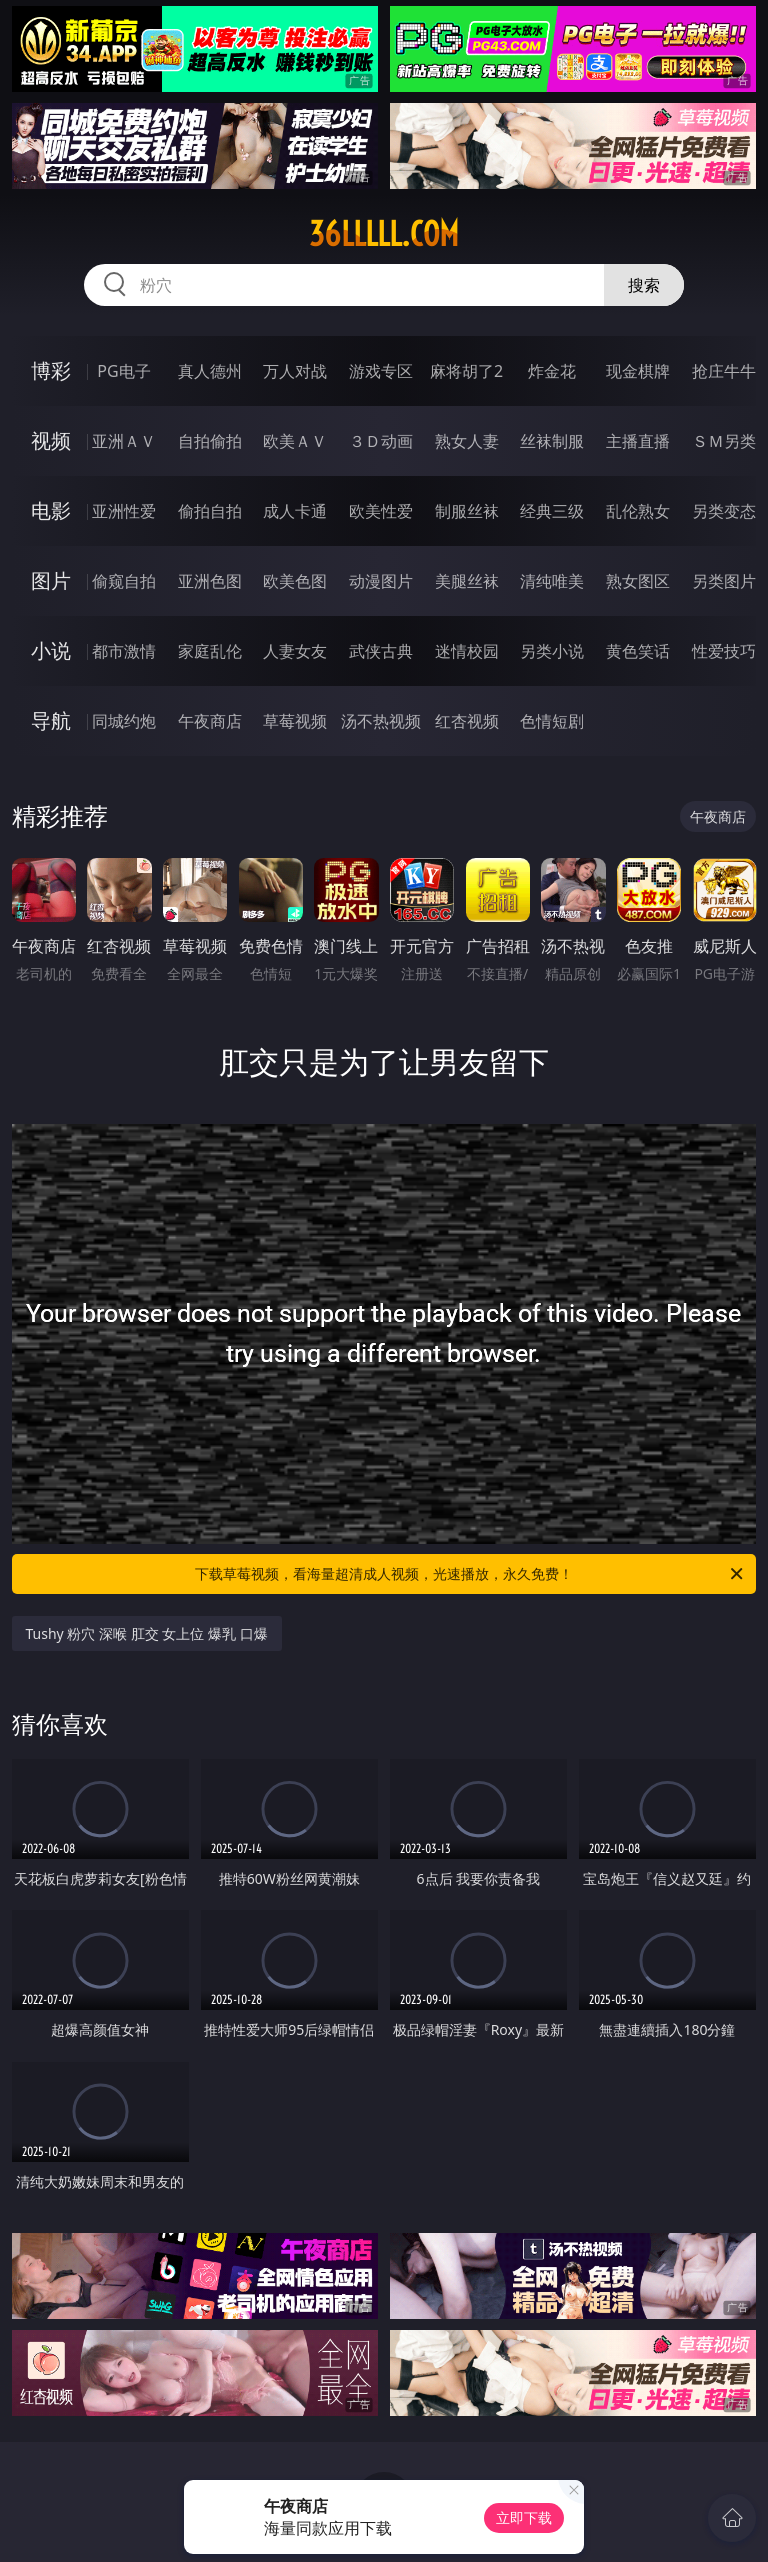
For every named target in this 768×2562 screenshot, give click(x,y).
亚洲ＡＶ (124, 441)
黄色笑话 (638, 651)
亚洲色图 (210, 581)
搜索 (644, 285)
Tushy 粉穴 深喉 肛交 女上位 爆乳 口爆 (147, 1633)
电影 (51, 510)
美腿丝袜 (467, 581)
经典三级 (552, 511)
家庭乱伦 (210, 651)
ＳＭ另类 (724, 441)
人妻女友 (295, 651)
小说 (51, 650)
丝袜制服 (552, 441)
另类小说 (552, 651)
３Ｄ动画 (381, 441)
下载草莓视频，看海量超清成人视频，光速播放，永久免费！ (470, 1574)
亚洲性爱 (124, 511)
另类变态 (724, 511)
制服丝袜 (467, 511)
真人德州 (210, 371)
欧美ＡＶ (295, 441)
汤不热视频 (381, 721)
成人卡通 (295, 511)
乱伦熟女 (638, 511)
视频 (51, 440)
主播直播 (638, 441)
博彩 (51, 370)
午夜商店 (210, 721)
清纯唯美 (552, 581)
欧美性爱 (381, 511)
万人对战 (295, 371)
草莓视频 (295, 721)
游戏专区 (381, 371)
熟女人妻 (467, 441)
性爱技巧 (724, 651)
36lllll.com (384, 234)
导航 (51, 720)
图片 (51, 580)
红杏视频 (467, 721)
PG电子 (123, 371)
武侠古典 (381, 651)
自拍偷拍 (210, 441)
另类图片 (724, 581)
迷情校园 (467, 651)
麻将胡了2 (466, 371)
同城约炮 (124, 721)
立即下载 (524, 2517)
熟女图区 (638, 581)
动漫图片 (381, 581)
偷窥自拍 (124, 581)
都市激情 (124, 651)
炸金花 (552, 371)
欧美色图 (295, 581)
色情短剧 (552, 721)
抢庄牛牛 (724, 371)
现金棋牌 (638, 371)
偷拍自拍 (210, 511)
